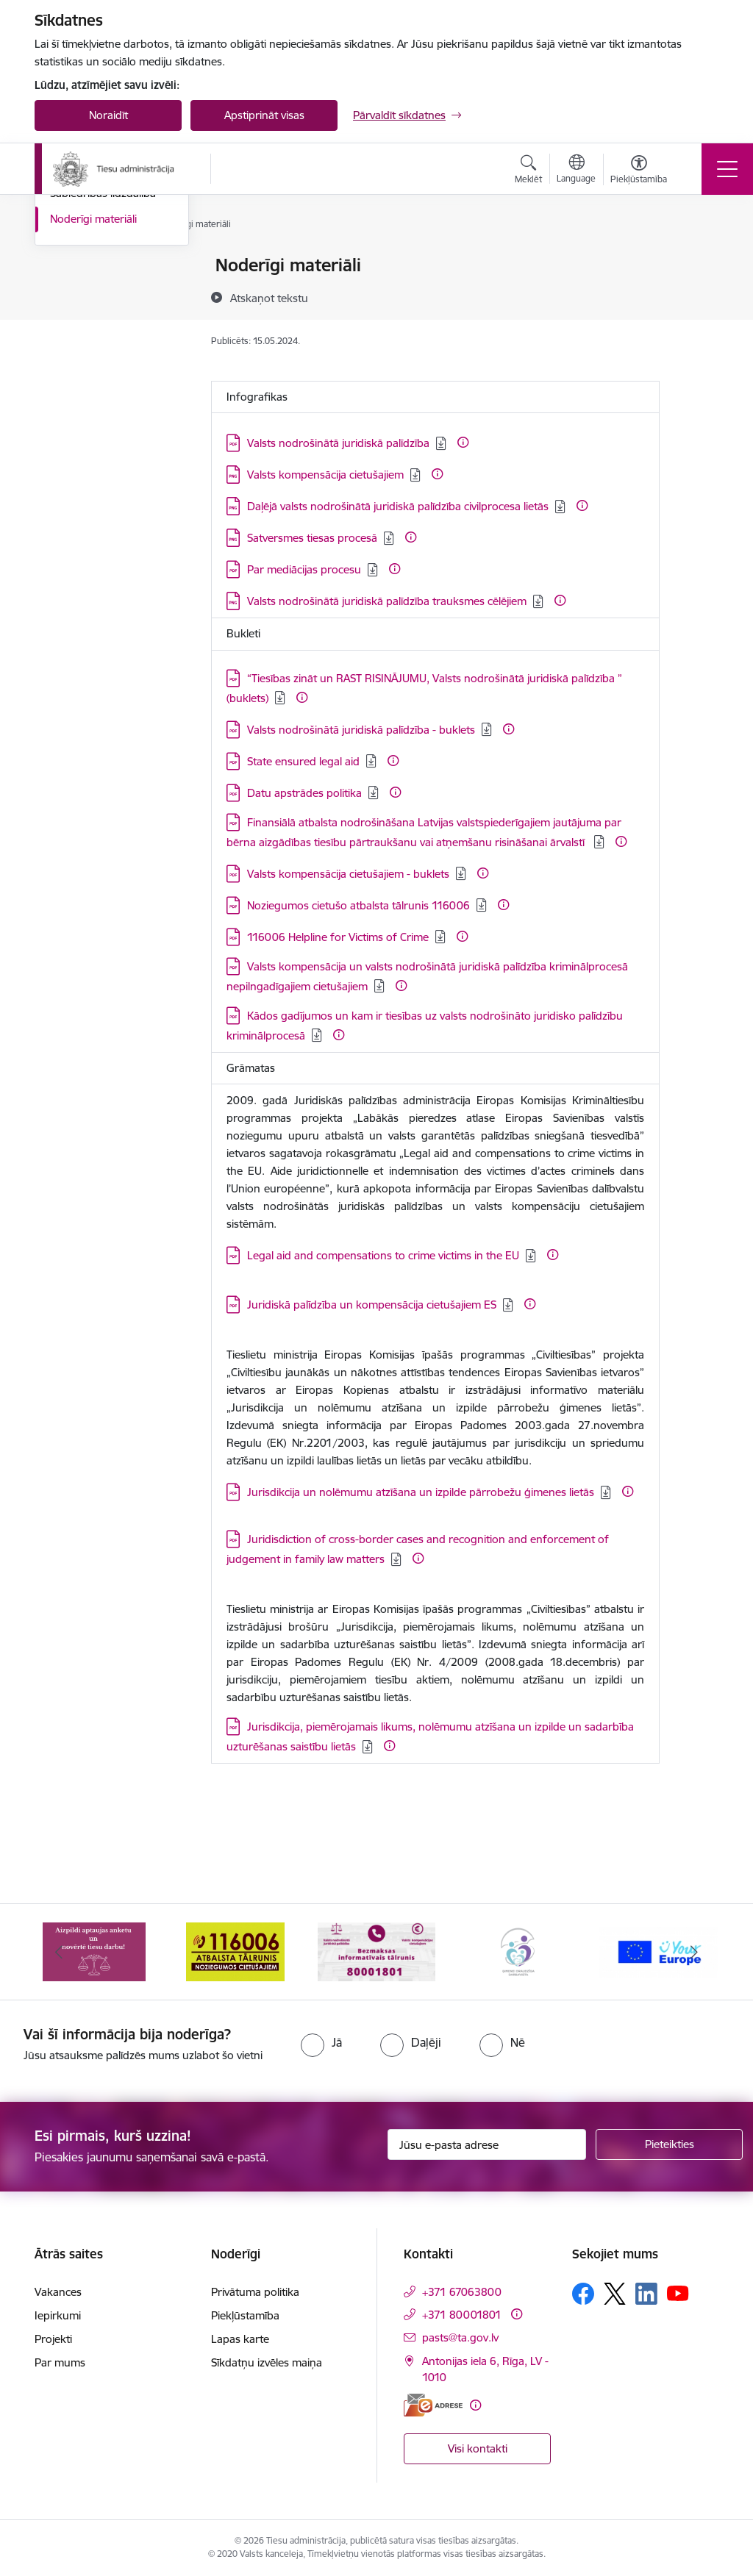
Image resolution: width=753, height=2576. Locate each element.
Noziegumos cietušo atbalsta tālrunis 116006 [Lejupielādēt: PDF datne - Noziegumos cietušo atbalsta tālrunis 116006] (358, 905)
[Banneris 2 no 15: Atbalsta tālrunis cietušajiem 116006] (235, 1951)
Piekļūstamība (245, 2315)
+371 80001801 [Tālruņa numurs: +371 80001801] (462, 2315)
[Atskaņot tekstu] (269, 298)
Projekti (53, 2339)
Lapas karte (240, 2339)
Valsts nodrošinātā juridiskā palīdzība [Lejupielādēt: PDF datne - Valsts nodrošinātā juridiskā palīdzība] (338, 443)
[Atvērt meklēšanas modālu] (528, 171)
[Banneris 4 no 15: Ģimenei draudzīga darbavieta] (517, 1951)
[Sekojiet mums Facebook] (583, 2294)
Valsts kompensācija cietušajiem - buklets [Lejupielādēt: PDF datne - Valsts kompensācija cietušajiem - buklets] (348, 874)
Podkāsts (73, 343)
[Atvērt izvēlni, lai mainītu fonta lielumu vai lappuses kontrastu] (638, 171)
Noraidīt (108, 115)
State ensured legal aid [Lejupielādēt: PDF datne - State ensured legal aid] (303, 761)
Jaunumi (71, 291)
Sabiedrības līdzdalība (103, 368)
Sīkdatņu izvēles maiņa (266, 2362)
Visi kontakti (477, 2448)
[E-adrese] (433, 2405)
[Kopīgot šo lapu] (697, 296)
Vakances (58, 2292)
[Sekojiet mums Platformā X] (615, 2294)
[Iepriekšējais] (59, 1952)
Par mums (60, 2362)
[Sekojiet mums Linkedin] (646, 2294)
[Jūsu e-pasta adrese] (487, 2144)
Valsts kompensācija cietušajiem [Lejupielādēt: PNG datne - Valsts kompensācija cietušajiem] (325, 475)
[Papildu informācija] (462, 442)
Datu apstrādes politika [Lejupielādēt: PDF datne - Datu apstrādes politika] (304, 793)
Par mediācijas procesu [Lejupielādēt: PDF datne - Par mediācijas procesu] (304, 569)
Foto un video (84, 317)
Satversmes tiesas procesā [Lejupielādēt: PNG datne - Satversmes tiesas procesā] (312, 538)
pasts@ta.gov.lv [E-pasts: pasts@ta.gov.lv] (460, 2337)
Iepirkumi (58, 2315)
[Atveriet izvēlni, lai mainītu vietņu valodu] (576, 170)
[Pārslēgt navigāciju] (727, 169)
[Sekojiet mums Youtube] (678, 2293)
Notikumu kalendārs (100, 266)
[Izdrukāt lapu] (697, 259)
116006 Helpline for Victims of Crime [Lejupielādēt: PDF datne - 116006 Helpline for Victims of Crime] (338, 937)
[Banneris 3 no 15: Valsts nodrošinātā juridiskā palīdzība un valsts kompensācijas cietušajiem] (376, 1951)
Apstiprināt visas (264, 115)
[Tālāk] (694, 1952)
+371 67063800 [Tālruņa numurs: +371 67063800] (462, 2292)
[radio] (321, 2042)
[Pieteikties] (669, 2144)
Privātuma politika (255, 2292)
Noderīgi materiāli (93, 394)
